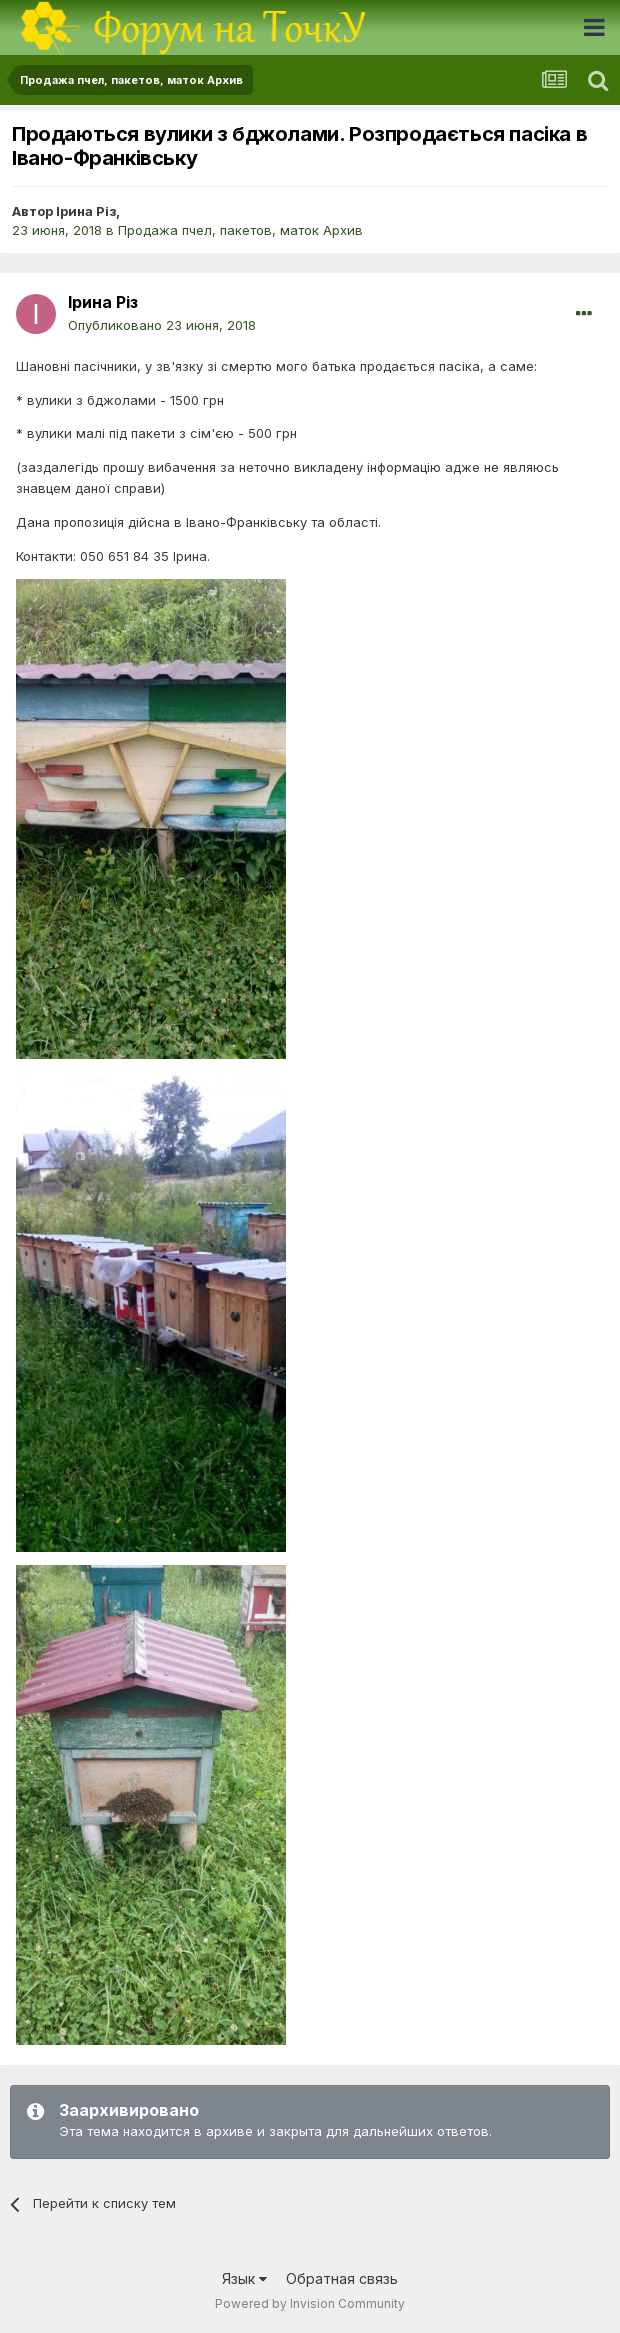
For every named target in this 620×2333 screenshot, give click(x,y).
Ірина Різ (86, 211)
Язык (244, 2278)
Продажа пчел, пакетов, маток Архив (240, 230)
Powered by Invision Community (310, 2303)
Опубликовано (162, 325)
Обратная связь (342, 2278)
